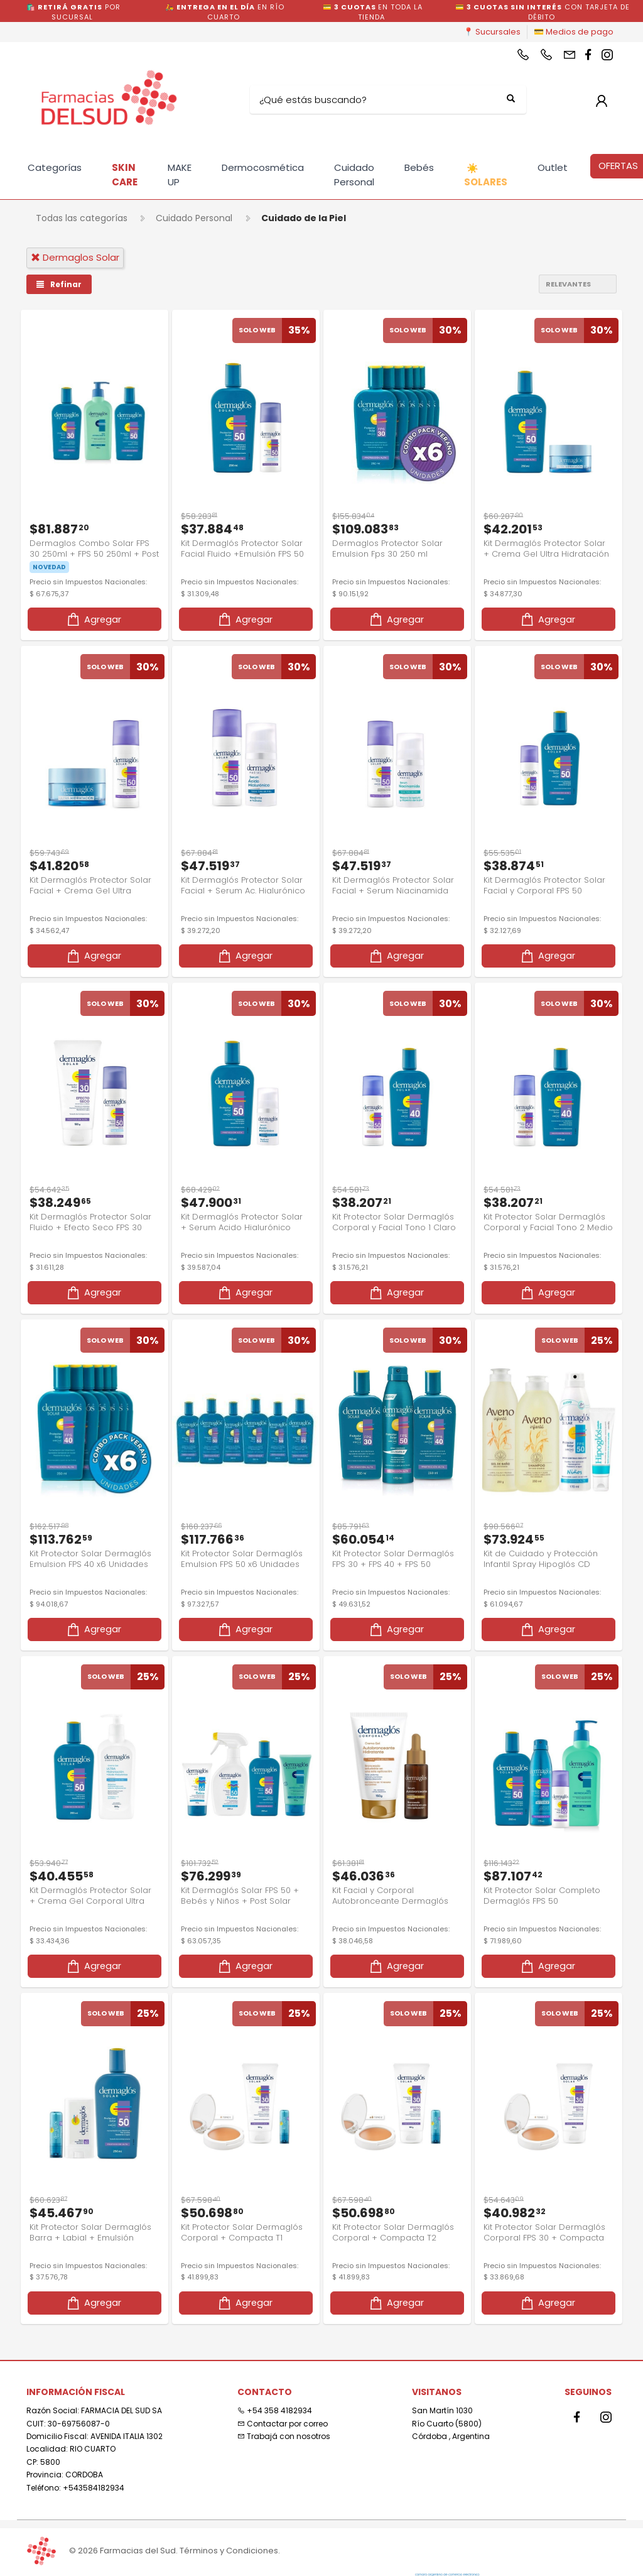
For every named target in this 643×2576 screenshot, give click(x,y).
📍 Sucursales (492, 32)
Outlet (553, 167)
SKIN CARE (125, 174)
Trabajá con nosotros (283, 2423)
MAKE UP (180, 174)
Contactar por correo (282, 2410)
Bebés (419, 167)
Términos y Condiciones (229, 2551)
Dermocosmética (263, 167)
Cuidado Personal (354, 174)
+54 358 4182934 (274, 2398)
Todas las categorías (81, 218)
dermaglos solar (75, 257)
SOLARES (485, 175)
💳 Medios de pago (573, 32)
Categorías (55, 167)
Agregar (93, 615)
